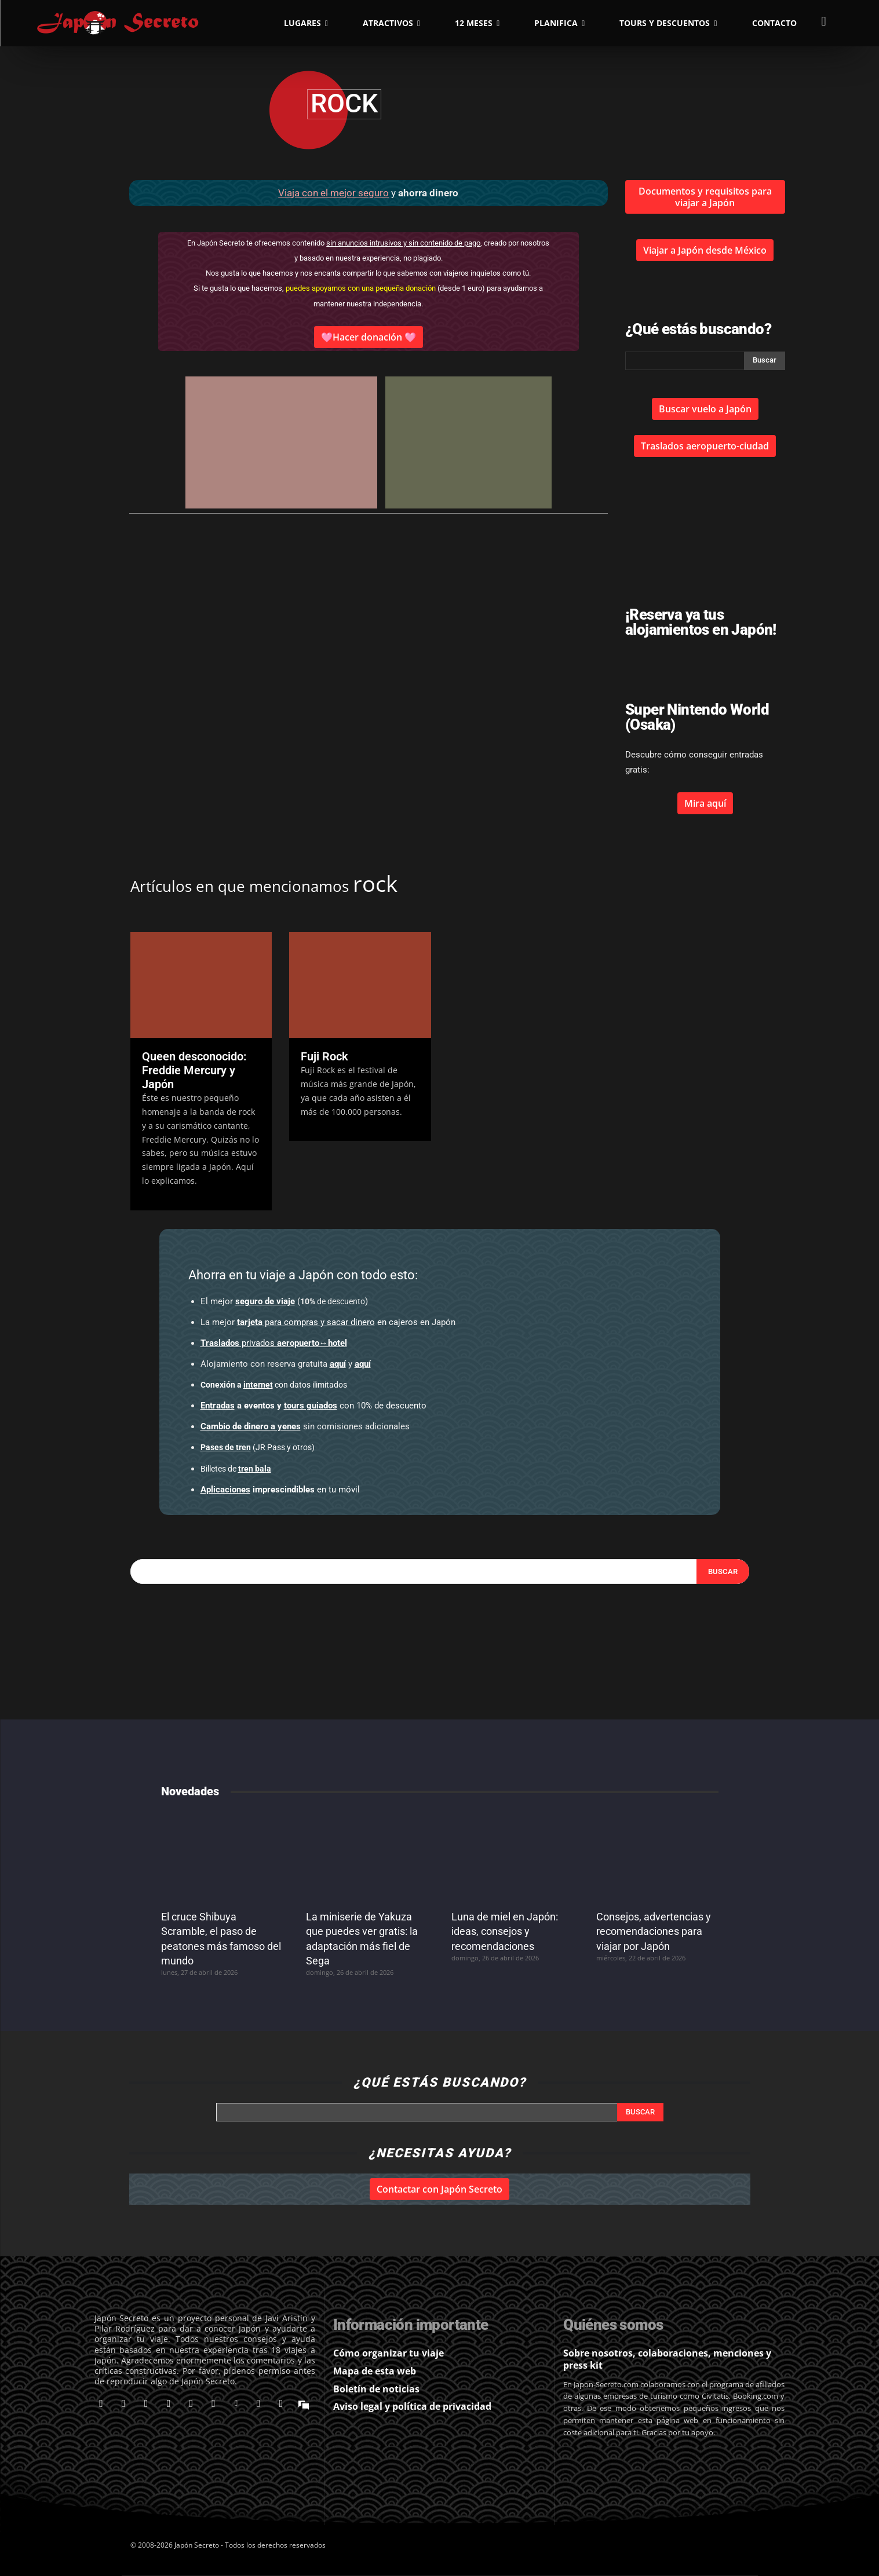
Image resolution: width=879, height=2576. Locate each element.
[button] (824, 21)
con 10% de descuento (313, 1405)
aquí (338, 1364)
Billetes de (235, 1468)
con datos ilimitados (273, 1384)
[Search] (722, 1572)
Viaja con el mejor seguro (333, 193)
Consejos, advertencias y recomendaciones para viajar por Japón (653, 1931)
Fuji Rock (324, 1056)
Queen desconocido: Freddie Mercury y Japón (194, 1070)
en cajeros (327, 1322)
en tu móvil (280, 1489)
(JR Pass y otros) (257, 1447)
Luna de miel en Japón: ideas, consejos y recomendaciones (504, 1931)
